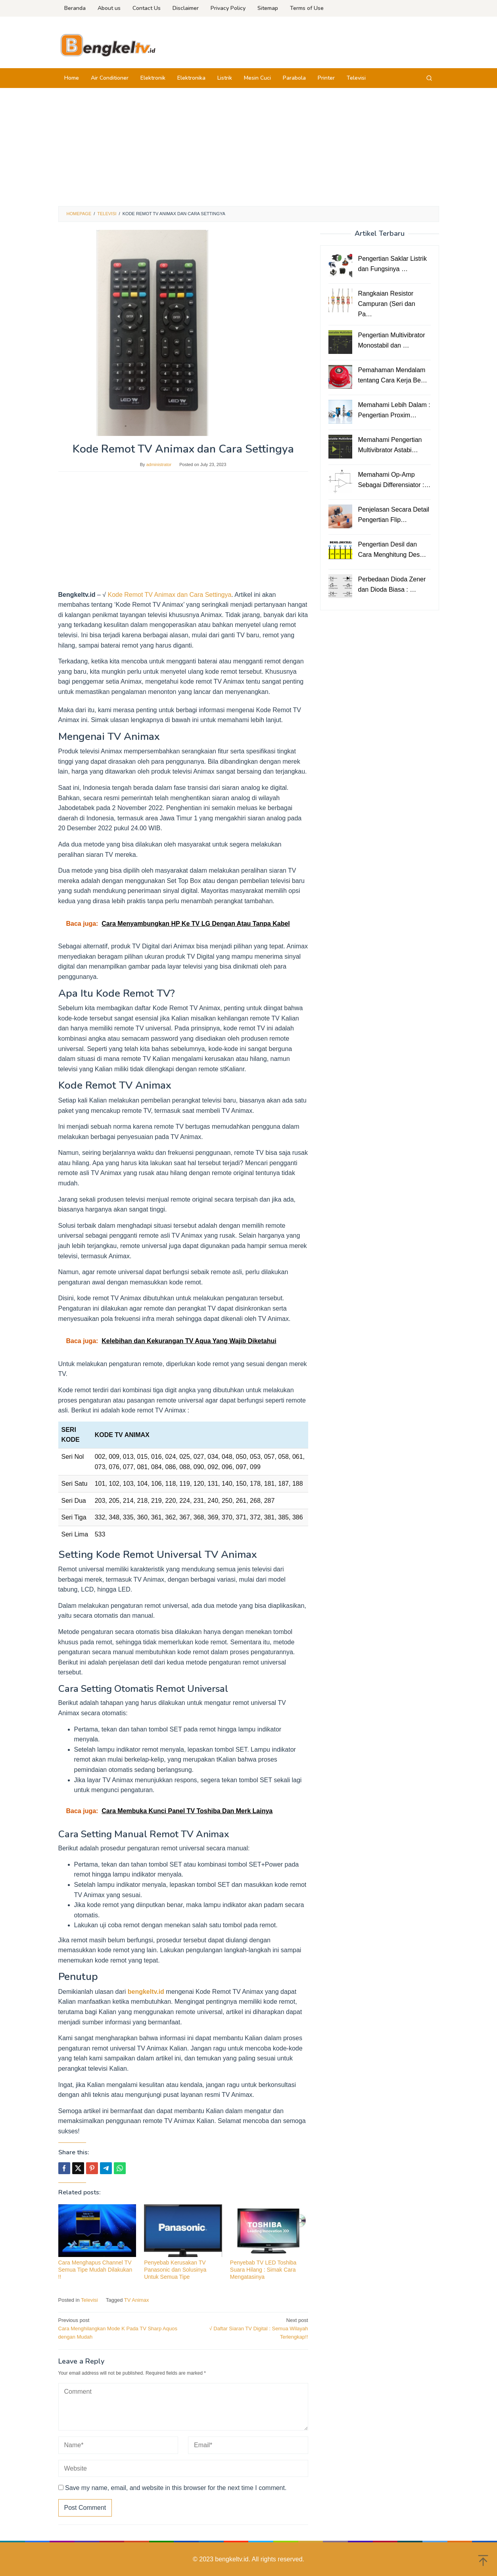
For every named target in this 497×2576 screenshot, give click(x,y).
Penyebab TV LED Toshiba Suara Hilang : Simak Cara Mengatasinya (263, 2269)
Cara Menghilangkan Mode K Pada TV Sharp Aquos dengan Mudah (118, 2328)
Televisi (89, 2300)
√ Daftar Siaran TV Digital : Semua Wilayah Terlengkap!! (248, 2328)
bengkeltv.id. (233, 2559)
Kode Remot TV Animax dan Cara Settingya (169, 594)
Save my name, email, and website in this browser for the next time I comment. (175, 2487)
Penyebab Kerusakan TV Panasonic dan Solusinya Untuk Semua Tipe (175, 2269)
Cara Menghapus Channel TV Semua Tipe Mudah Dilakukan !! (95, 2269)
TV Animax (136, 2300)
